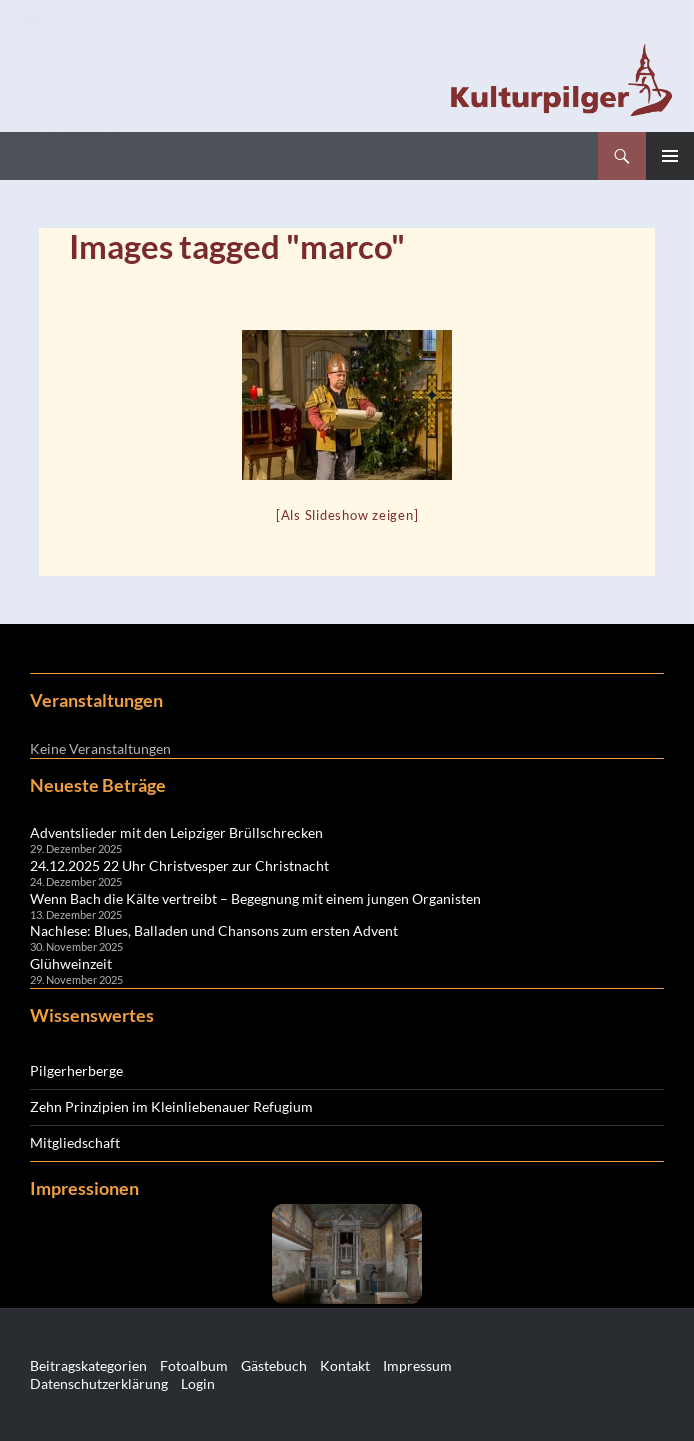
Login (198, 1383)
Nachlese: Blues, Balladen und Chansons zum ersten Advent (214, 930)
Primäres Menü (670, 156)
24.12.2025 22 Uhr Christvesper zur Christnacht (179, 865)
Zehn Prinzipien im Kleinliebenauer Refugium (171, 1106)
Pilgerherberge (76, 1070)
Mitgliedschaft (75, 1142)
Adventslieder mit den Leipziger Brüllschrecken (176, 832)
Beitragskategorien (88, 1365)
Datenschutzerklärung (99, 1383)
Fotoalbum (194, 1365)
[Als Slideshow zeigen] (347, 515)
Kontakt (345, 1365)
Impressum (417, 1365)
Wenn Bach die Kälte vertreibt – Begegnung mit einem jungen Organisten (255, 898)
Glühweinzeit (71, 963)
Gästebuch (274, 1365)
